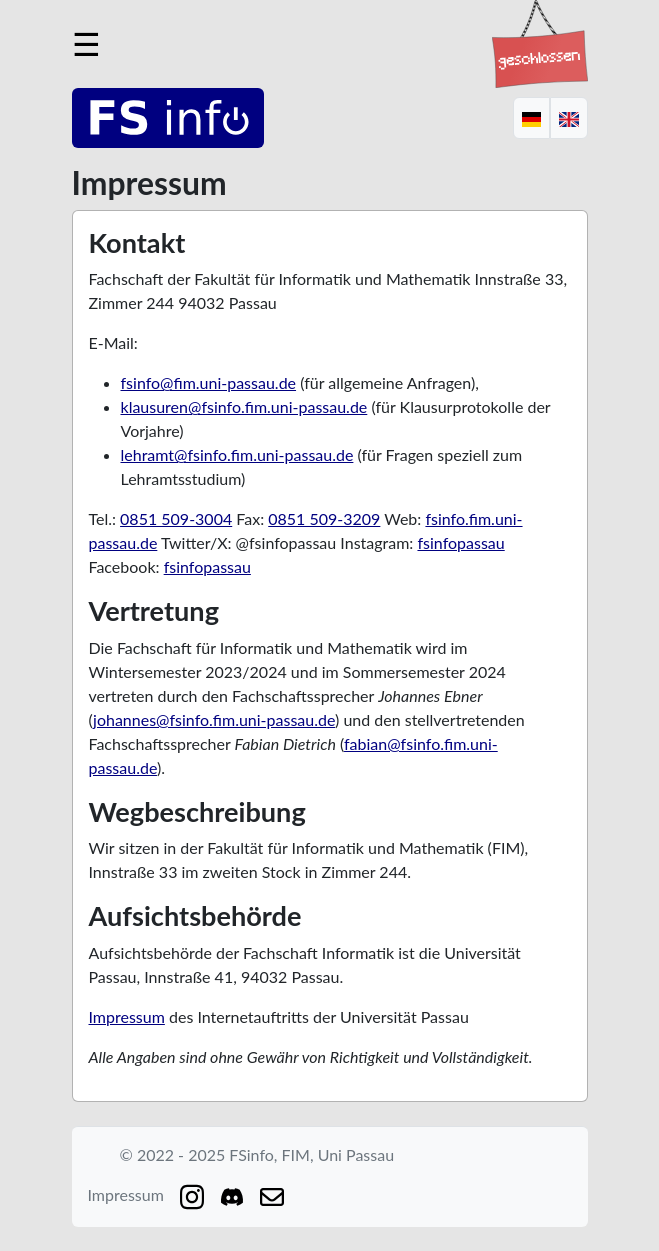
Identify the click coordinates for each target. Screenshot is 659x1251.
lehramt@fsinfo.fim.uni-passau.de (237, 454)
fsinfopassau (460, 542)
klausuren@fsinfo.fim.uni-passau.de (244, 406)
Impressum (127, 1016)
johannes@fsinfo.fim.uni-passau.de (214, 719)
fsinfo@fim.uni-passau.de (209, 382)
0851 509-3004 (176, 518)
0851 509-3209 (324, 518)
